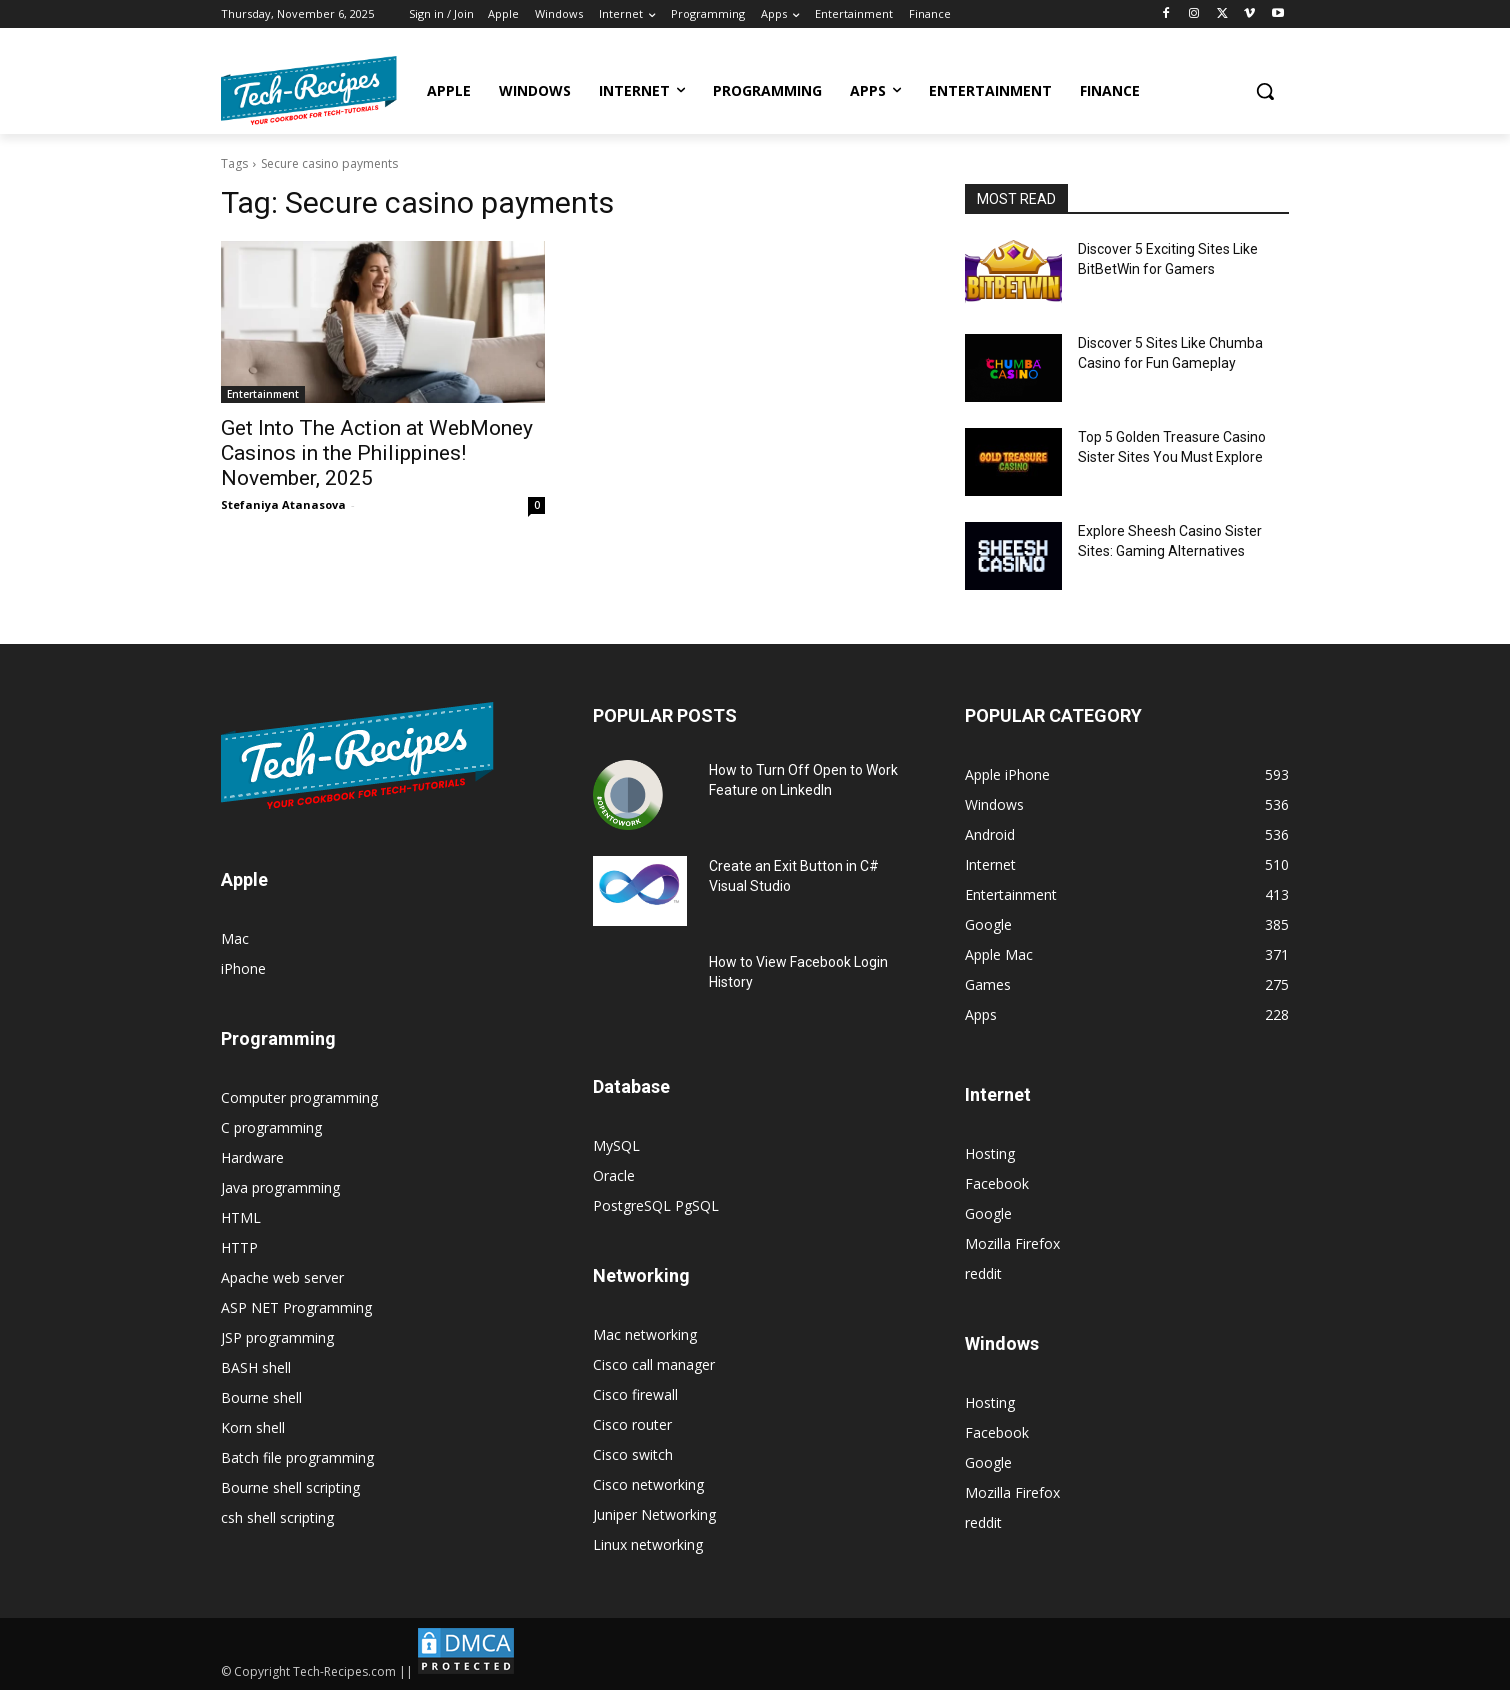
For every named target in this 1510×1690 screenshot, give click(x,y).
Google (988, 1213)
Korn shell (253, 1427)
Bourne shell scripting (290, 1487)
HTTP (239, 1247)
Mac (235, 938)
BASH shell (256, 1367)
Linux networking (648, 1544)
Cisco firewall (635, 1394)
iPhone (243, 968)
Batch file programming (297, 1457)
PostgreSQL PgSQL (656, 1205)
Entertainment (263, 394)
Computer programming (299, 1097)
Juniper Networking (654, 1514)
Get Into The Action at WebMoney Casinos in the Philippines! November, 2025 (377, 453)
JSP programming (277, 1337)
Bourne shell (261, 1397)
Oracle (614, 1175)
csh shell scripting (277, 1517)
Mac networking (645, 1334)
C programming (271, 1127)
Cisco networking (648, 1484)
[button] (1265, 91)
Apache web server (282, 1277)
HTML (241, 1217)
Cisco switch (633, 1454)
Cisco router (632, 1424)
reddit (983, 1273)
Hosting (990, 1153)
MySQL (616, 1145)
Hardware (252, 1157)
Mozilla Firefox (1012, 1243)
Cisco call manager (654, 1364)
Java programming (280, 1187)
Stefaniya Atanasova (283, 504)
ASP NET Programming (296, 1307)
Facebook (997, 1183)
